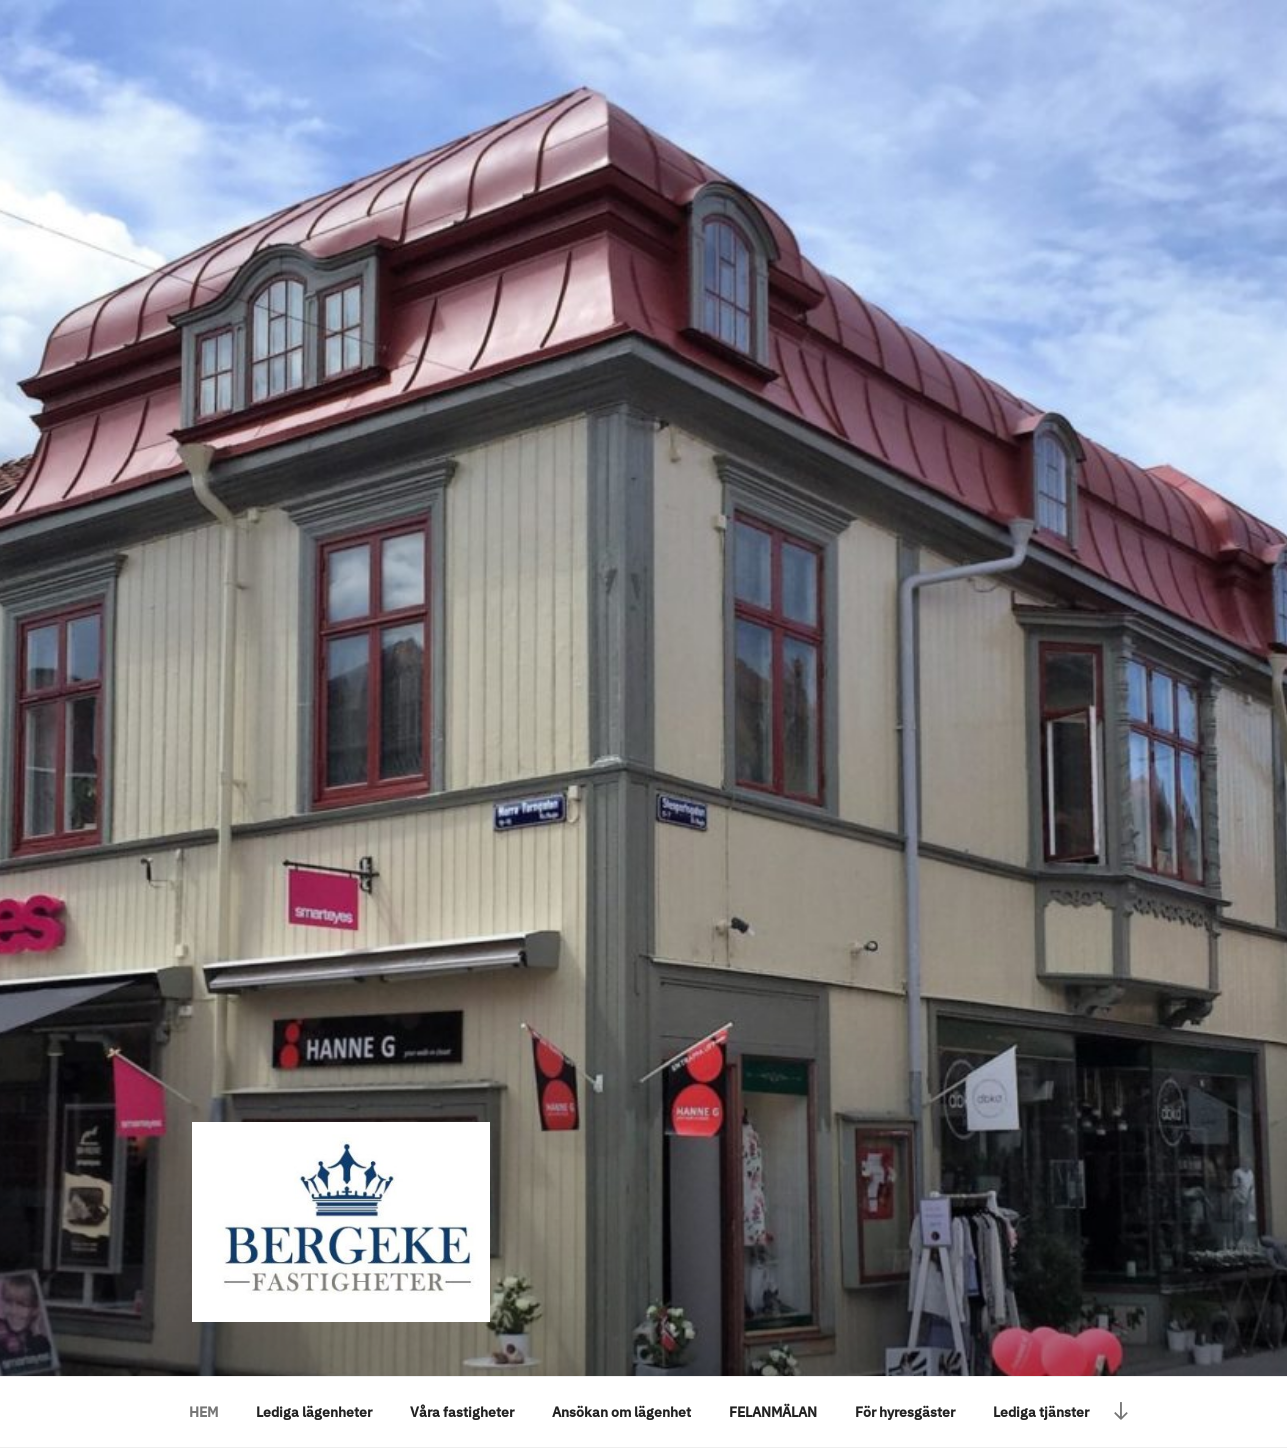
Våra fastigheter (462, 1412)
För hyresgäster (905, 1412)
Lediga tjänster (1041, 1412)
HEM (203, 1412)
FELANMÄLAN (773, 1412)
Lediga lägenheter (314, 1412)
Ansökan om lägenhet (621, 1412)
